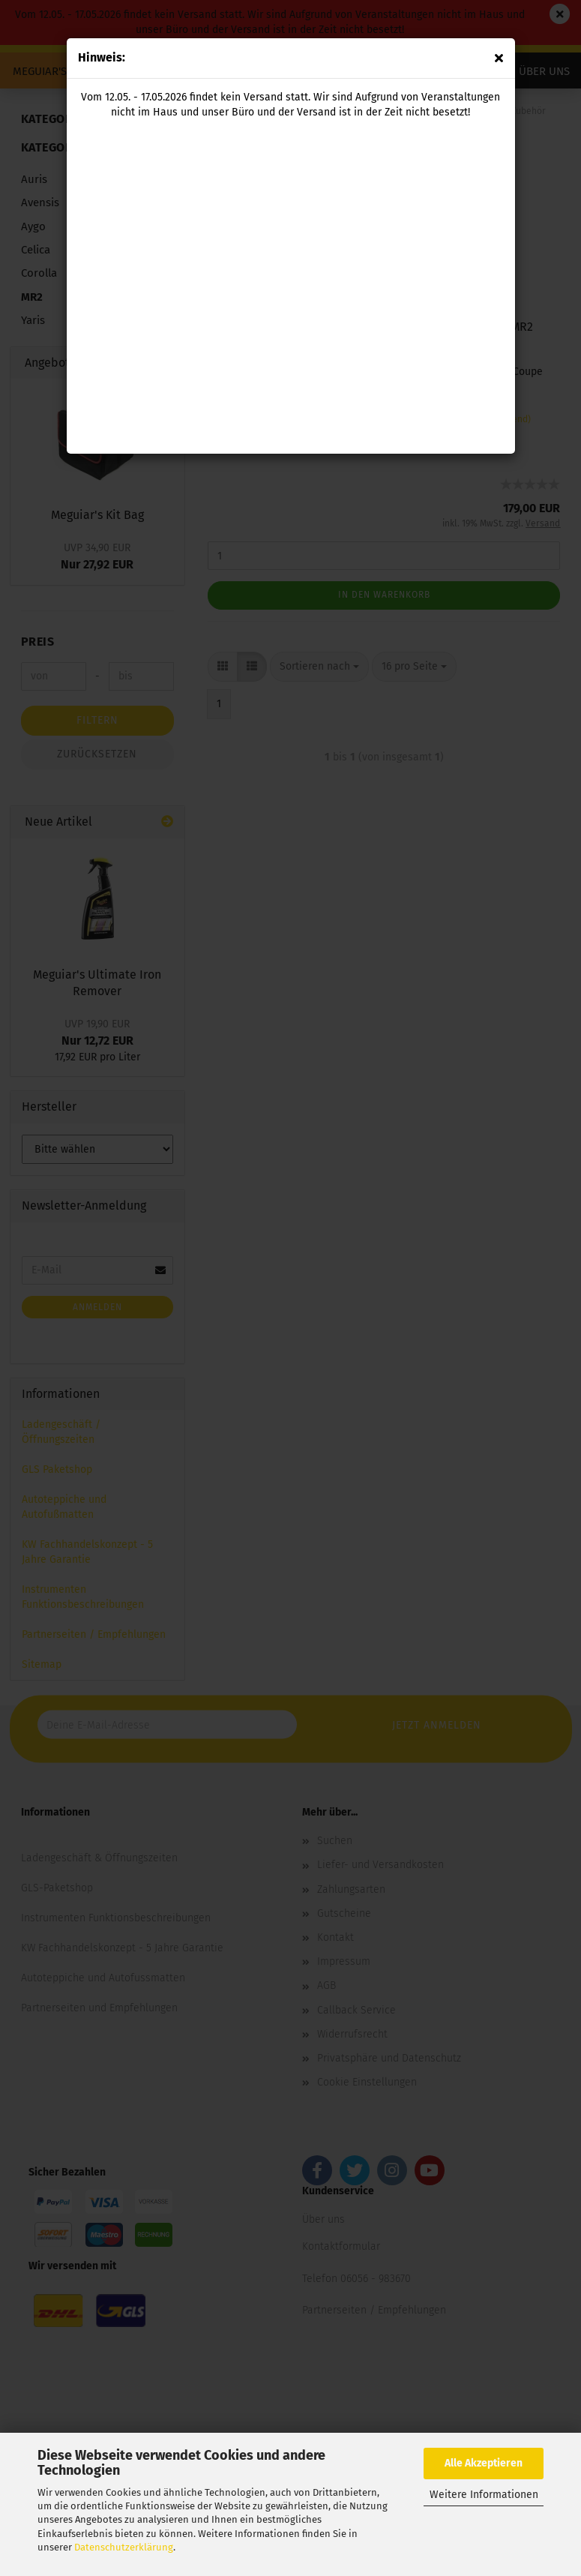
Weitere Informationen (484, 2494)
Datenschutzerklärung (123, 2547)
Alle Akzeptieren (484, 2463)
